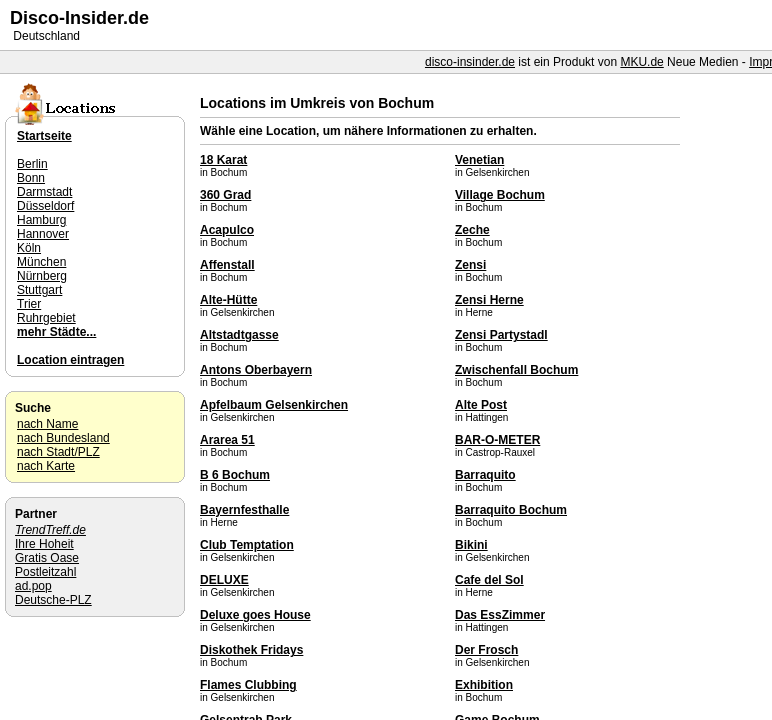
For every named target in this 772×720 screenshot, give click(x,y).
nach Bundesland (63, 438)
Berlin (32, 164)
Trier (29, 304)
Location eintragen (70, 360)
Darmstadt (44, 192)
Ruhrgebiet (46, 318)
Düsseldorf (45, 206)
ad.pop (33, 586)
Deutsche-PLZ (53, 600)
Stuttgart (39, 290)
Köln (29, 248)
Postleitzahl (45, 572)
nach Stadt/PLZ (58, 452)
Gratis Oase (47, 558)
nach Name (47, 424)
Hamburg (41, 220)
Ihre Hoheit (44, 544)
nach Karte (46, 466)
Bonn (31, 178)
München (41, 262)
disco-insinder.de (470, 62)
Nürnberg (42, 276)
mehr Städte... (56, 332)
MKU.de (641, 62)
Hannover (43, 234)
